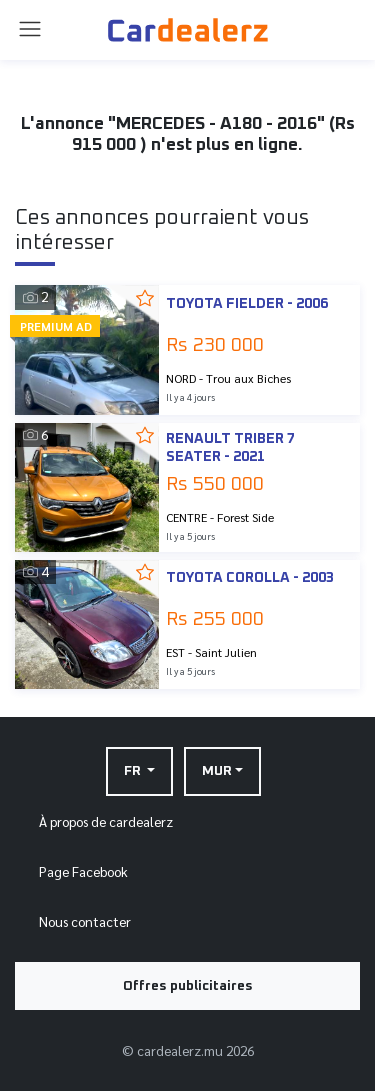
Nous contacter (85, 921)
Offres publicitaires (188, 986)
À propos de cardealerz (106, 821)
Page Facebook (83, 871)
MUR (217, 771)
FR (134, 771)
